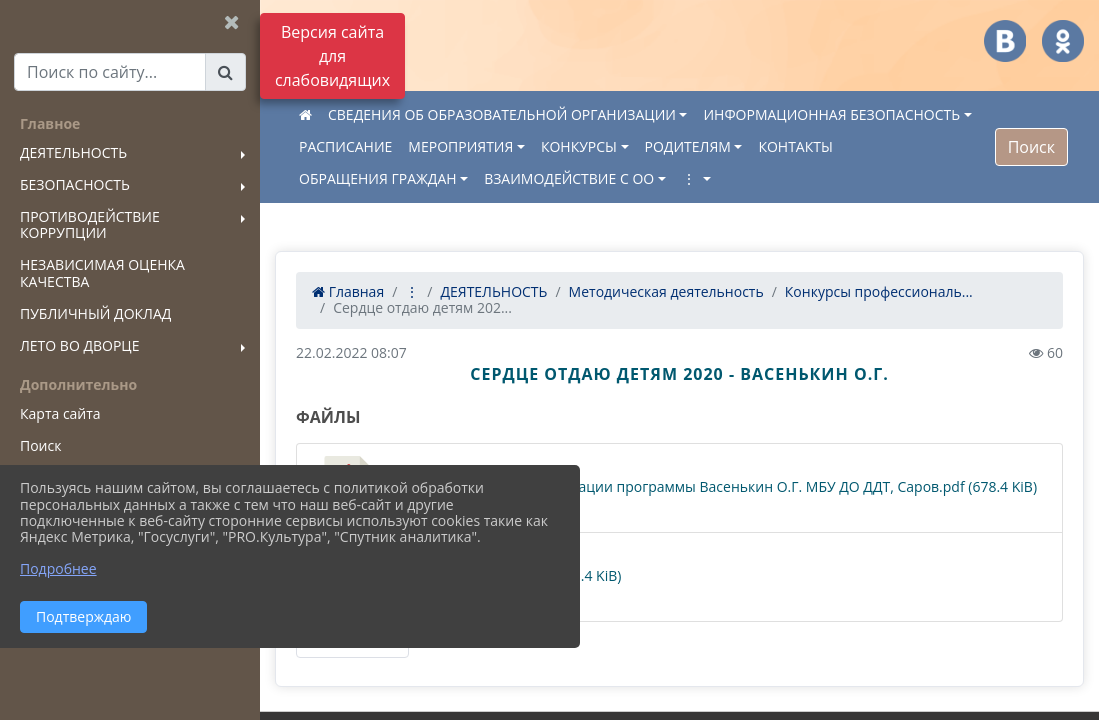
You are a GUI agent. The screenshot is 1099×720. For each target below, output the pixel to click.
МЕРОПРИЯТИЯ (460, 146)
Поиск (1031, 147)
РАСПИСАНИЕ (345, 146)
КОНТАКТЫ (795, 146)
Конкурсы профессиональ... (879, 291)
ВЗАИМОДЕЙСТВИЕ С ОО (569, 178)
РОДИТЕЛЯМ (688, 146)
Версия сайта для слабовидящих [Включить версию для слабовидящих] (332, 56)
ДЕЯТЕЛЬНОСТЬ (493, 291)
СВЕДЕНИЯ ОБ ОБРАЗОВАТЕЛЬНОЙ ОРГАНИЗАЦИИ (502, 114)
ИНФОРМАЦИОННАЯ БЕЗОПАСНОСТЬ (831, 114)
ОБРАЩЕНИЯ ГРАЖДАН (378, 178)
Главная (348, 291)
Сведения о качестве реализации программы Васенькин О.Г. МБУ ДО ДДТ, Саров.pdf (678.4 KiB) (677, 488)
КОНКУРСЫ (579, 146)
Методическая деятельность (666, 291)
